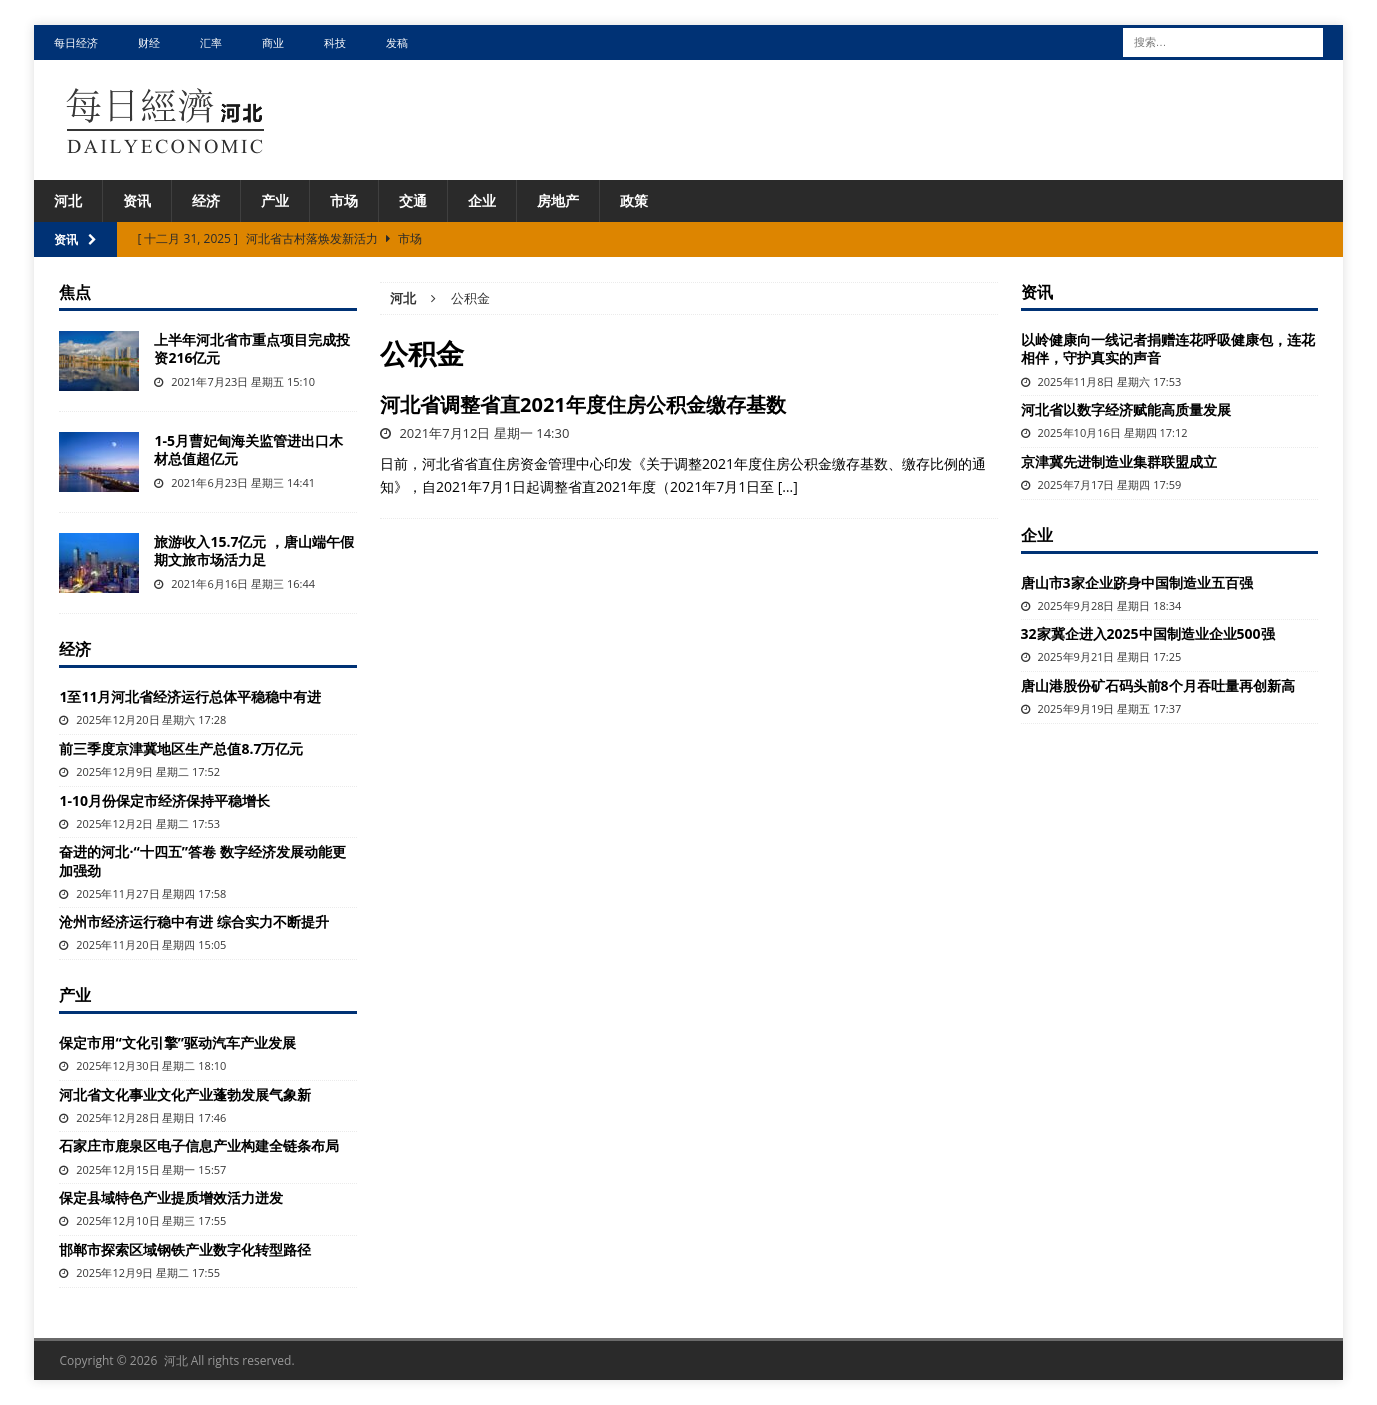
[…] (788, 486)
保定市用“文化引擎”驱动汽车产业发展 (177, 1042)
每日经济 (76, 42)
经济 (206, 200)
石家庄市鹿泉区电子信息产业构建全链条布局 (199, 1145)
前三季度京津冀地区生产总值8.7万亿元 (181, 748)
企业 (482, 200)
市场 (344, 200)
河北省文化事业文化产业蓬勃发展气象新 (185, 1094)
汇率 (211, 42)
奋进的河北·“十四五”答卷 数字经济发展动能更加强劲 (202, 860)
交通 (413, 200)
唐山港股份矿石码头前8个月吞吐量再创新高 (1158, 685)
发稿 (397, 42)
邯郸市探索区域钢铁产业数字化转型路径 (185, 1249)
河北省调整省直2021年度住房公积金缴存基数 (583, 404)
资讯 (137, 200)
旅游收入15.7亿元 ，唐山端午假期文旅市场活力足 (254, 550)
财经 (149, 42)
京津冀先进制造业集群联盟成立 (1119, 461)
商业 (273, 42)
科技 (335, 42)
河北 (68, 200)
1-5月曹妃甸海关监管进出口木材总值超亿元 (248, 449)
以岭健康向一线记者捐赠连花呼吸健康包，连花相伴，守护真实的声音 (1168, 348)
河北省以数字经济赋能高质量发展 (1126, 409)
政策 (634, 200)
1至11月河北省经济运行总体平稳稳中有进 (190, 696)
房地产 (558, 200)
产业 (275, 200)
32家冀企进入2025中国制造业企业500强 (1148, 633)
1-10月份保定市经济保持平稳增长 (164, 800)
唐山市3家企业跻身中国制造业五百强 (1137, 582)
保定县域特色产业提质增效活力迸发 (171, 1197)
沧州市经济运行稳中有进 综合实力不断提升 (194, 921)
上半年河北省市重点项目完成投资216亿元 (252, 348)
